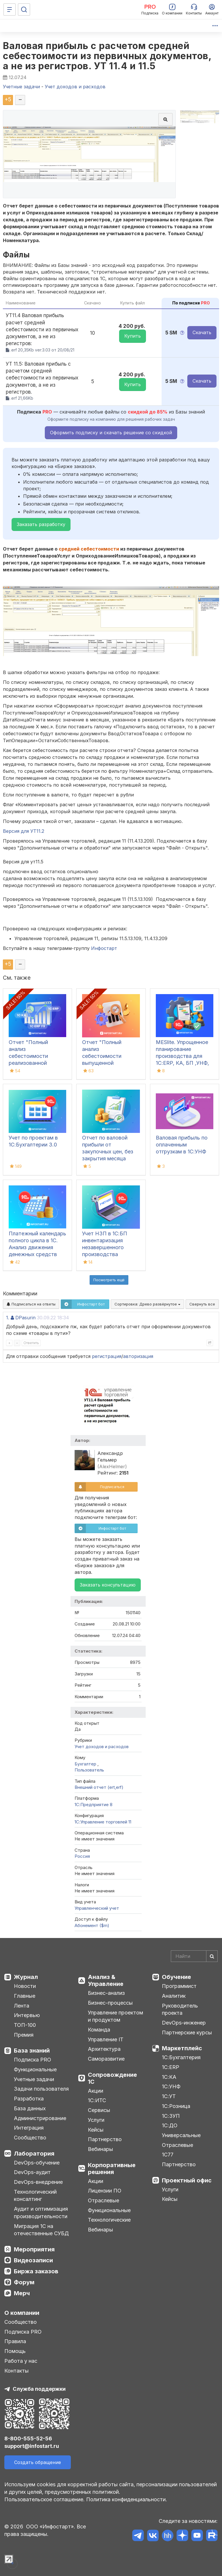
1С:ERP (170, 2067)
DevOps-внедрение (38, 2182)
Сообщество (30, 2137)
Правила (15, 2341)
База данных (30, 2108)
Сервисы (99, 2110)
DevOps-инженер (184, 2023)
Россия (82, 1856)
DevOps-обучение (37, 2163)
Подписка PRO (32, 2060)
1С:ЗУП (171, 2116)
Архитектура (104, 2049)
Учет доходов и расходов (102, 1746)
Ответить (31, 1343)
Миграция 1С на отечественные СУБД (41, 2230)
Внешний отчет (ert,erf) (99, 1787)
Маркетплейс (182, 2048)
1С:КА (169, 2077)
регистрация (106, 1356)
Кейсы (95, 2130)
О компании (21, 2312)
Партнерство (105, 2139)
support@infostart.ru (31, 2446)
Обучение (176, 1976)
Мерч (22, 2293)
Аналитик (174, 1996)
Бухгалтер (86, 1764)
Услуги (96, 2120)
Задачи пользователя (41, 2089)
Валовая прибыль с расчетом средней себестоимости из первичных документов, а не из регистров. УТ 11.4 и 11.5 (107, 56)
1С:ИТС (97, 2100)
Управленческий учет (97, 1908)
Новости (25, 1986)
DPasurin (25, 1317)
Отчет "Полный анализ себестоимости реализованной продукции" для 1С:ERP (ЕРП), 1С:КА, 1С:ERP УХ (35, 1063)
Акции (95, 2091)
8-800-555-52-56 (28, 2438)
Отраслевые (103, 2200)
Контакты (16, 2371)
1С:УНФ (171, 2086)
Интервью (27, 2015)
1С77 (167, 2155)
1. (7, 1317)
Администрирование (40, 2118)
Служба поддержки (39, 2389)
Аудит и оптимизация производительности (41, 2212)
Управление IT (105, 2039)
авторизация (138, 1356)
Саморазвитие (106, 2059)
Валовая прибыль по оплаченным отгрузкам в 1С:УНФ (182, 1145)
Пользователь (89, 1770)
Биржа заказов (36, 2271)
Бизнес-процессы (110, 2003)
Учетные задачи (34, 2079)
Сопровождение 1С (112, 2078)
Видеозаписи (33, 2260)
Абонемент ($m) (92, 1925)
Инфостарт (104, 948)
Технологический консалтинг (35, 2195)
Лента (21, 2006)
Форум (24, 2282)
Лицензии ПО (104, 2191)
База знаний (32, 2050)
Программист (179, 1986)
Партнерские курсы (187, 2032)
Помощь (15, 2351)
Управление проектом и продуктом (115, 2016)
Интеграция (29, 2128)
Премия (24, 2035)
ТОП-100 (25, 2025)
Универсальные (181, 2135)
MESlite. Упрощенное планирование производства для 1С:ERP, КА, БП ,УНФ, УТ (182, 1056)
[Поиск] (24, 9)
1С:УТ (169, 2096)
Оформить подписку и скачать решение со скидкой (111, 432)
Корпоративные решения (112, 2168)
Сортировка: (147, 1304)
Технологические (109, 2220)
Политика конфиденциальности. (126, 2499)
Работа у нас (20, 2361)
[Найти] (212, 1956)
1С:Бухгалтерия (181, 2057)
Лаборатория (34, 2153)
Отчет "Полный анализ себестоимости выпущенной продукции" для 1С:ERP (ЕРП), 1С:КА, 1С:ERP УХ (108, 1063)
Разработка (29, 2099)
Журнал (26, 1976)
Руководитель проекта (180, 2009)
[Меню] (9, 9)
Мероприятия (34, 2249)
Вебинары (100, 2149)
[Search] (194, 1956)
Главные (24, 1996)
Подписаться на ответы (31, 1304)
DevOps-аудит (32, 2172)
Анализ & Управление (105, 1980)
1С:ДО (169, 2125)
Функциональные (35, 2069)
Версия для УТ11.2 (24, 831)
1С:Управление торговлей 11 (103, 1822)
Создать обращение (37, 2462)
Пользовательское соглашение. (44, 2499)
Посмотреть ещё (109, 1279)
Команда (99, 2030)
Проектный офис (187, 2180)
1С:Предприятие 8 (93, 1804)
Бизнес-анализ (106, 1993)
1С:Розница (176, 2106)
